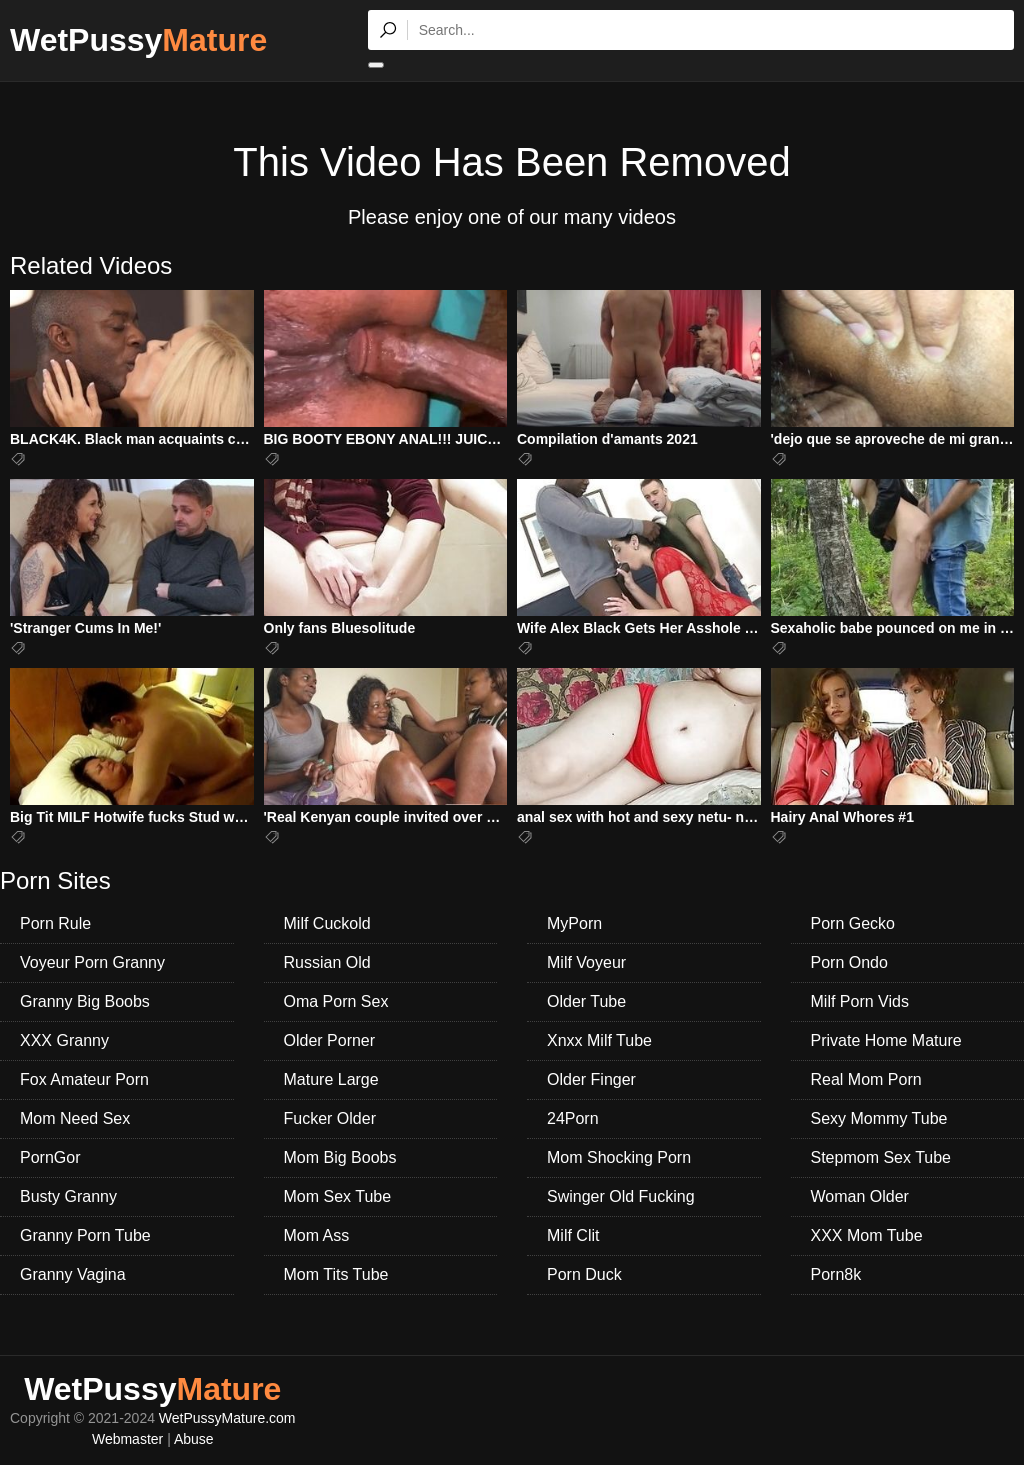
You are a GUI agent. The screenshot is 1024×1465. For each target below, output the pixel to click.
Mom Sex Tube (338, 1196)
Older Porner (330, 1040)
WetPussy (138, 40)
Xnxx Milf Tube (599, 1040)
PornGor (50, 1157)
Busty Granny (68, 1196)
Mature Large (331, 1079)
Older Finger (591, 1079)
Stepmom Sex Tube (881, 1157)
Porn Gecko (853, 923)
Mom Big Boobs (340, 1157)
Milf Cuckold (327, 923)
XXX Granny (64, 1040)
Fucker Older (330, 1118)
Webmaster (127, 1439)
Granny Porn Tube (85, 1235)
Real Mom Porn (866, 1079)
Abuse (194, 1439)
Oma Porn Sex (336, 1001)
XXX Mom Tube (867, 1235)
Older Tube (586, 1001)
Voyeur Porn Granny (92, 962)
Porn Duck (584, 1274)
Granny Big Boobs (85, 1001)
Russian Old (327, 962)
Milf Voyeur (586, 962)
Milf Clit (573, 1235)
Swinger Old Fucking (621, 1196)
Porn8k (836, 1274)
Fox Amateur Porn (84, 1079)
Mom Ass (317, 1235)
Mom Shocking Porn (619, 1157)
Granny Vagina (73, 1274)
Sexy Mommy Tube (879, 1118)
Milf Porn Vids (860, 1001)
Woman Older (860, 1196)
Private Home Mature (886, 1040)
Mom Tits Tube (336, 1274)
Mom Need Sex (75, 1118)
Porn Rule (55, 923)
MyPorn (574, 923)
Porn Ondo (849, 962)
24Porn (573, 1118)
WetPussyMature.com (227, 1418)
